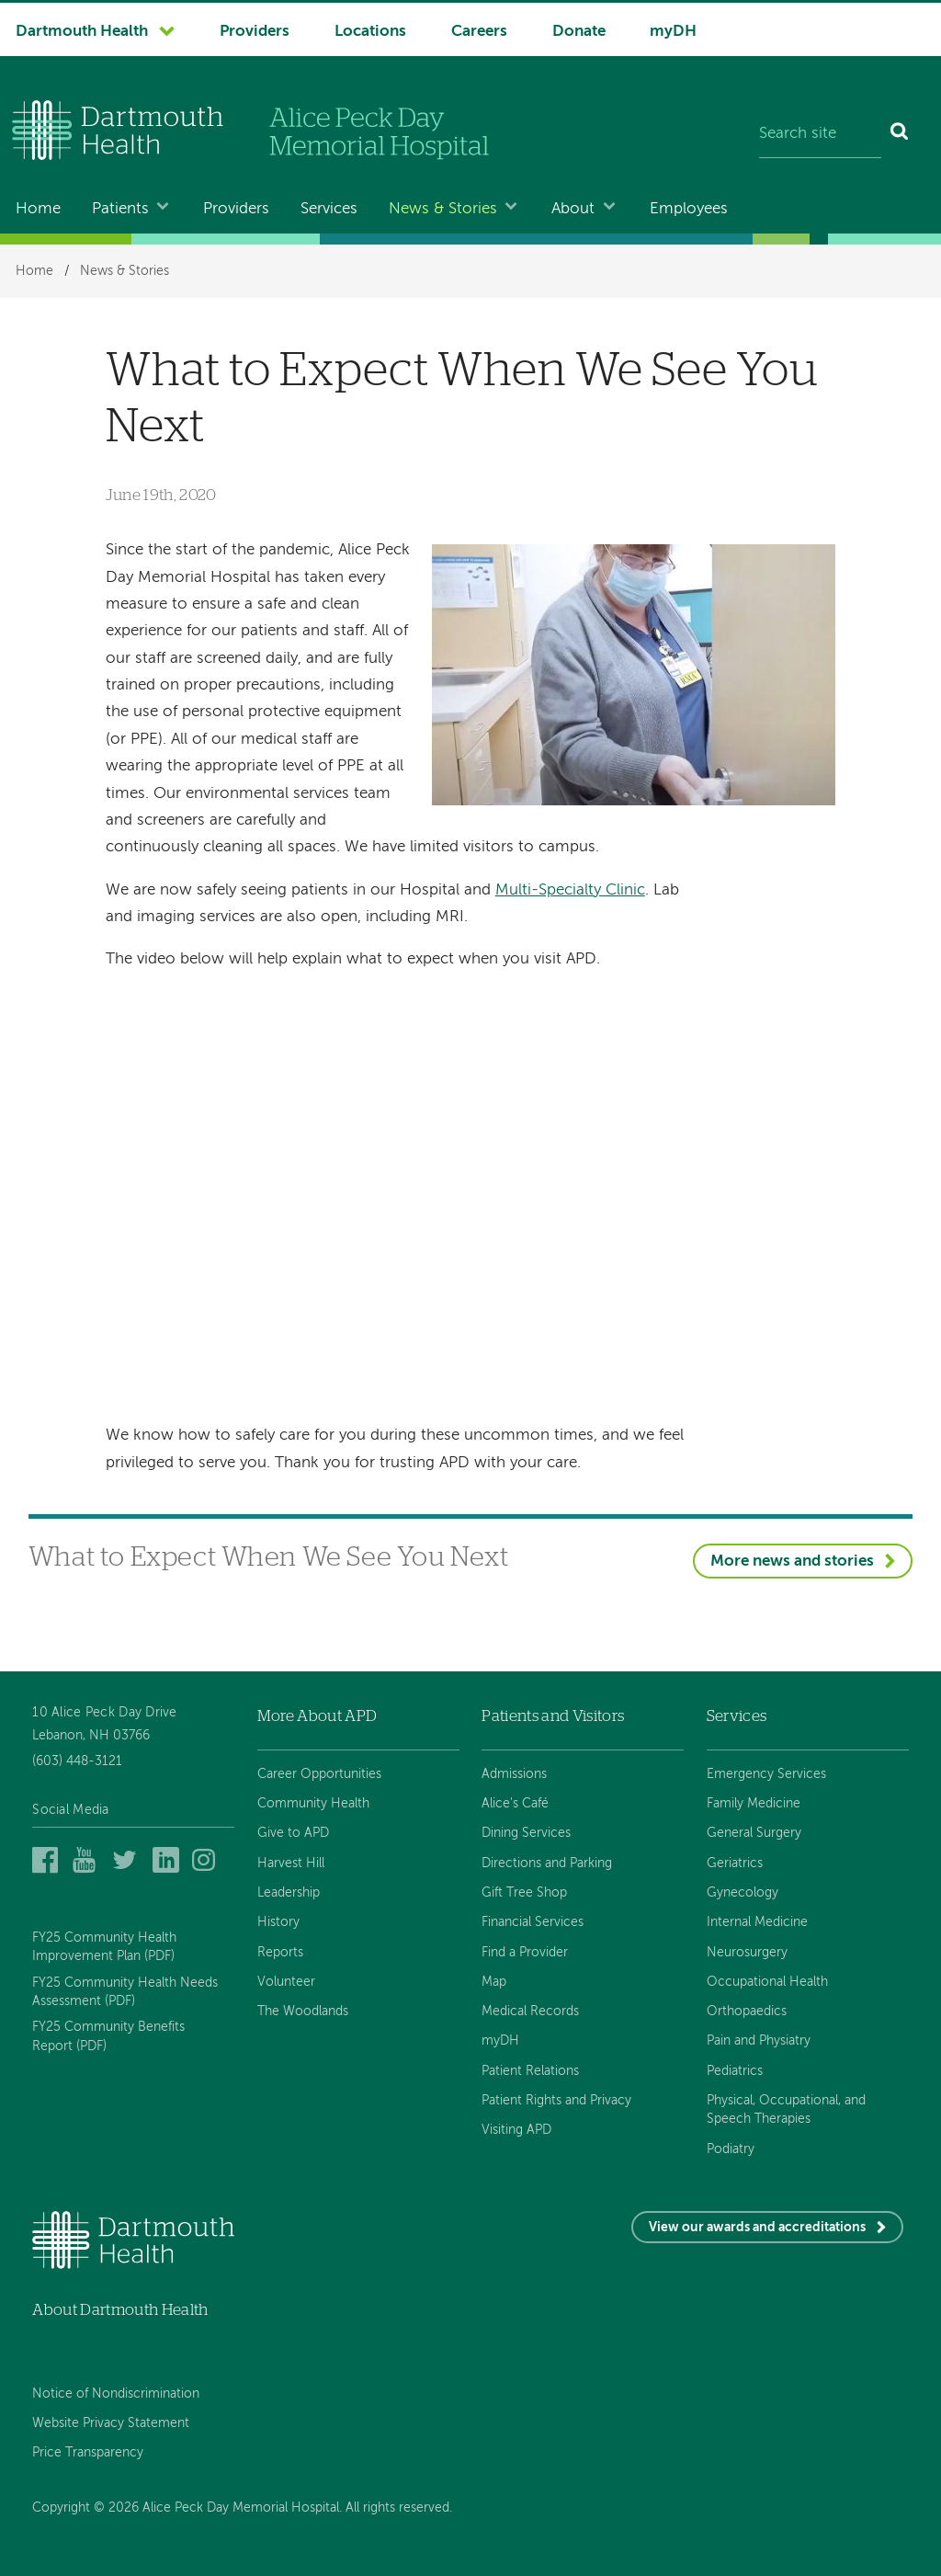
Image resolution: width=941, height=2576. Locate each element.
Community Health (313, 1803)
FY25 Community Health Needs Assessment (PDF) (125, 1992)
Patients (120, 209)
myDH (673, 32)
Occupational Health (767, 1982)
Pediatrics (735, 2071)
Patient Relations (530, 2071)
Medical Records (530, 2011)
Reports (280, 1952)
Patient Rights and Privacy (556, 2100)
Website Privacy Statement (110, 2423)
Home (38, 209)
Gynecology (742, 1892)
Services (328, 209)
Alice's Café (515, 1803)
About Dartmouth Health (120, 2310)
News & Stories (443, 209)
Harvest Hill (290, 1863)
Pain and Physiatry (759, 2041)
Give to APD (293, 1833)
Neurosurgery (747, 1952)
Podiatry (730, 2149)
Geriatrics (735, 1863)
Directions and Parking (547, 1863)
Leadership (288, 1892)
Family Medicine (753, 1803)
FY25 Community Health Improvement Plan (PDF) (104, 1947)
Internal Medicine (757, 1922)
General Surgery (754, 1833)
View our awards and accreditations (757, 2227)
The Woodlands (302, 2011)
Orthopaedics (747, 2011)
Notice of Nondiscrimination (115, 2394)
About (573, 209)
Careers (479, 32)
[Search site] (820, 134)
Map (494, 1982)
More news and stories (792, 1561)
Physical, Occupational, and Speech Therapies (786, 2110)
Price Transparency (87, 2452)
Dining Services (526, 1833)
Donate (579, 32)
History (278, 1922)
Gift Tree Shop (524, 1892)
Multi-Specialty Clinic (570, 890)
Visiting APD (516, 2130)
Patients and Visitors (553, 1716)
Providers (254, 32)
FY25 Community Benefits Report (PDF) (108, 2036)
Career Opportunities (319, 1774)
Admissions (514, 1774)
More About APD (317, 1716)
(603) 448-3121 (77, 1761)
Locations (370, 32)
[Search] (900, 134)
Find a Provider (525, 1952)
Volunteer (286, 1982)
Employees (689, 209)
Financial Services (533, 1922)
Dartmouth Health (82, 32)
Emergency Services (766, 1774)
